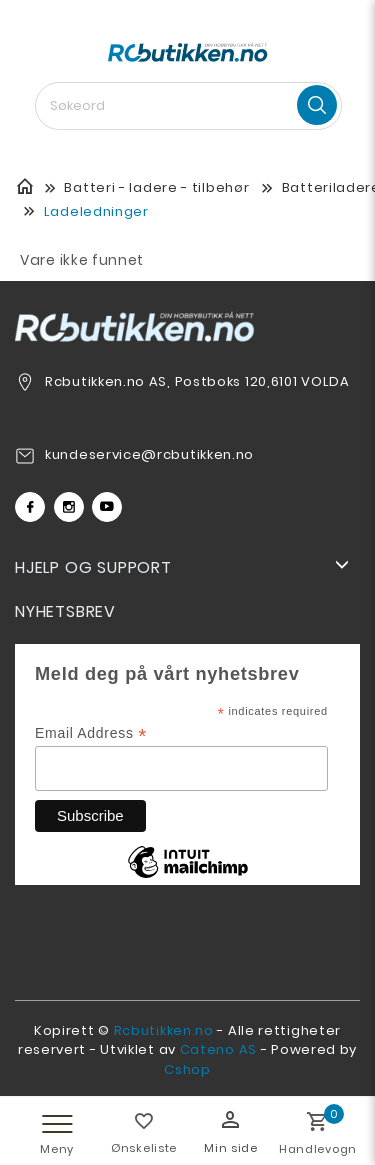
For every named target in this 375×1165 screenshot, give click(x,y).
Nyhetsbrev (65, 611)
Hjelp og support (93, 567)
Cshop (187, 1069)
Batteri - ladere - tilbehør (156, 187)
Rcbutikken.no (164, 1030)
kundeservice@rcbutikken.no (149, 454)
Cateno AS (218, 1049)
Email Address (91, 733)
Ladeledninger (96, 211)
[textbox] (188, 106)
